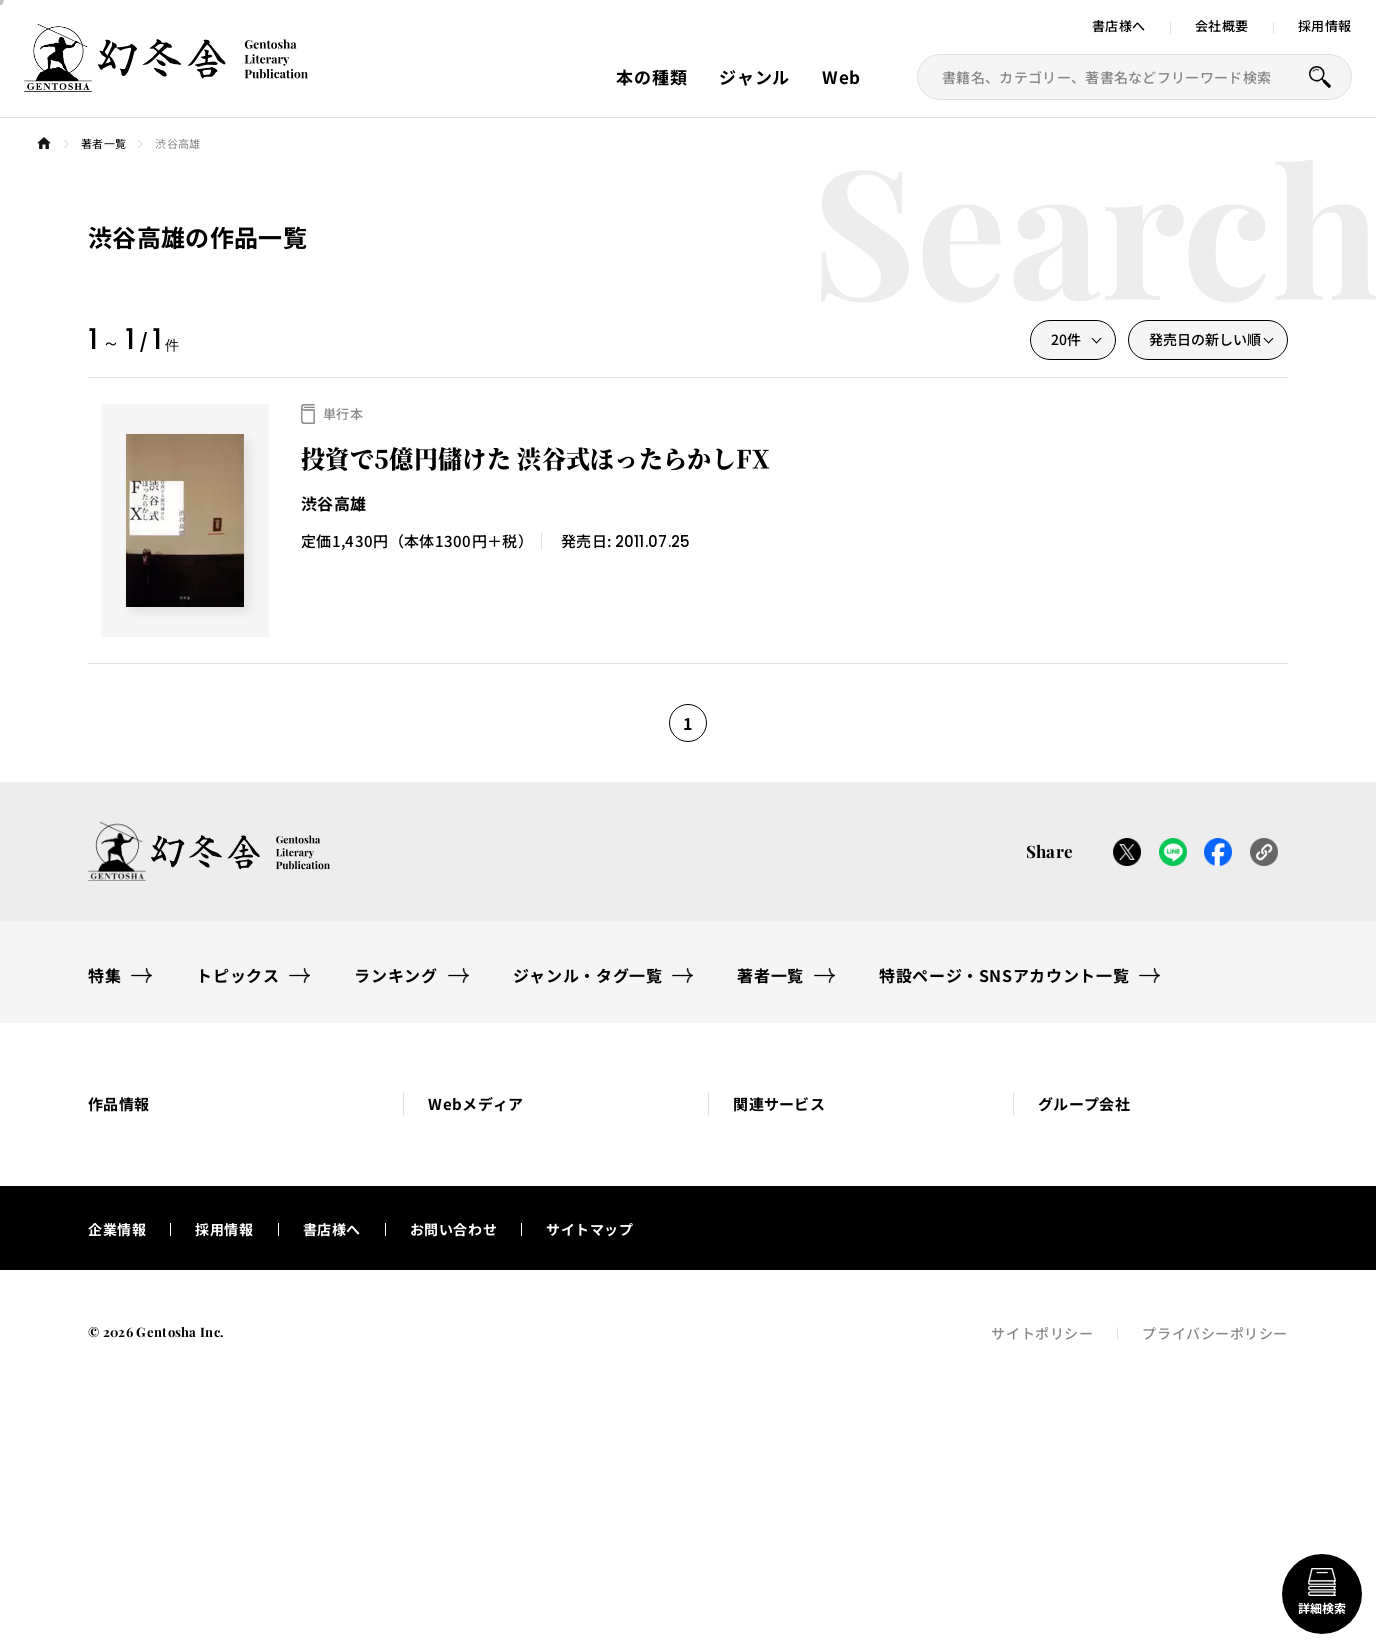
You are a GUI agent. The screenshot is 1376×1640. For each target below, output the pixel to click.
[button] (220, 1139)
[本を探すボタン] (1320, 77)
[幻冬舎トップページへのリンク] (166, 80)
